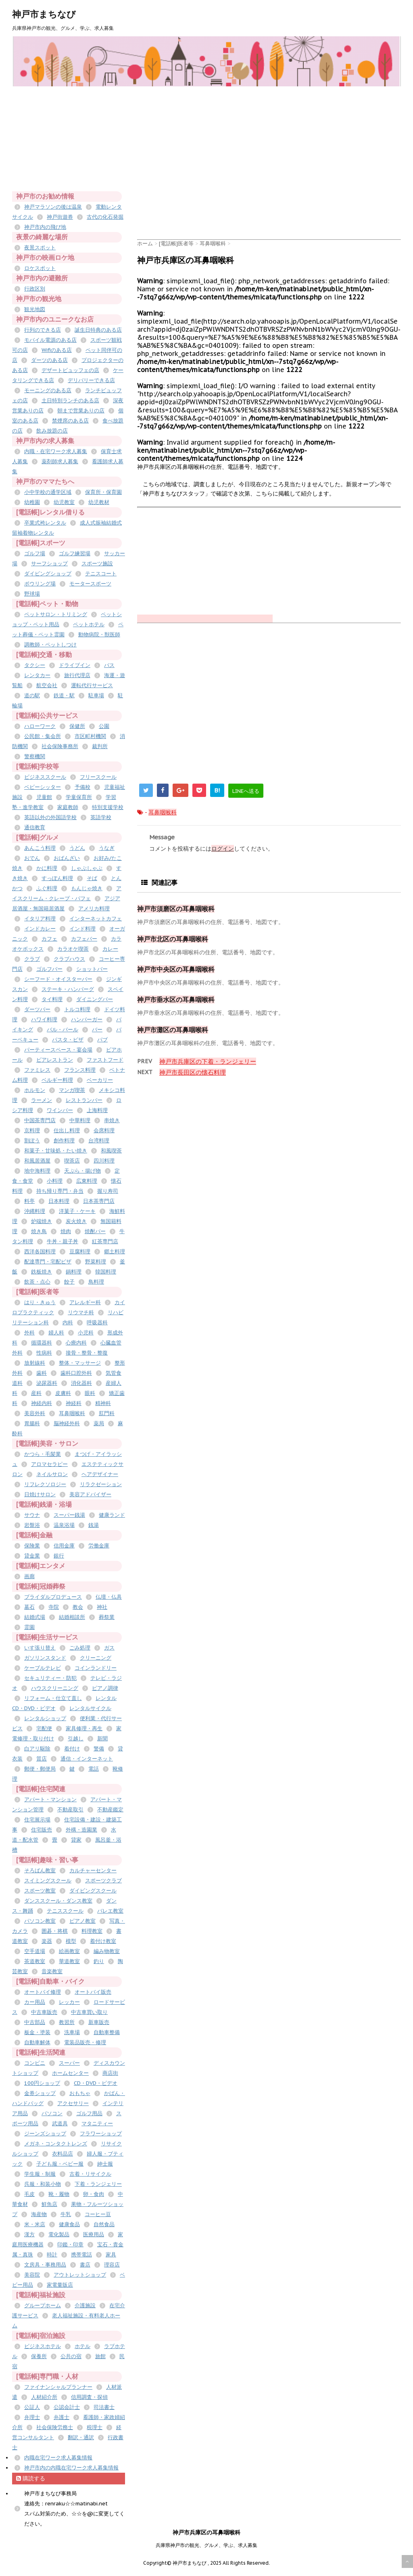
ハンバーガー (86, 1019)
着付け (72, 1748)
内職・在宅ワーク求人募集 (55, 451)
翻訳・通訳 (81, 2437)
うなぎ (107, 848)
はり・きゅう (40, 1302)
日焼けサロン (40, 1494)
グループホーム (42, 2305)
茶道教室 (34, 1961)
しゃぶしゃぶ (86, 868)
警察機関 (34, 756)
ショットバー (92, 969)
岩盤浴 (32, 1525)
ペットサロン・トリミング (55, 614)
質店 (41, 1758)
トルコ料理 (77, 1009)
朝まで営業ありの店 (80, 410)
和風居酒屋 (37, 1160)
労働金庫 (98, 1545)
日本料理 (58, 1201)
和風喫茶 (111, 1150)
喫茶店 (72, 1160)
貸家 (76, 1839)
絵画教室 (69, 1951)
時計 (52, 2254)
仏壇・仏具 (109, 1596)
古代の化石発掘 (105, 216)
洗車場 (72, 2032)
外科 (29, 1332)
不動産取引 (70, 1809)
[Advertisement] (275, 143)
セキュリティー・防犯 (50, 1678)
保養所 (39, 2356)
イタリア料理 (40, 918)
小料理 (55, 1180)
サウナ (32, 1515)
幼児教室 (64, 502)
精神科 (103, 1403)
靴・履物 (58, 2194)
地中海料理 (37, 1170)
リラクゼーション (101, 1484)
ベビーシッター (42, 787)
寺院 (53, 1607)
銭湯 (93, 1525)
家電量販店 (60, 2284)
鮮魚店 (49, 2204)
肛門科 (107, 1413)
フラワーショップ (101, 2133)
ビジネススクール (45, 777)
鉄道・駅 (64, 695)
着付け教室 (103, 1941)
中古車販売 (44, 2012)
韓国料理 (105, 1271)
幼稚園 (32, 502)
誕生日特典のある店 (98, 329)
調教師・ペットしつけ (50, 644)
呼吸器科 (97, 1322)
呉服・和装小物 (42, 2184)
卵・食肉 (93, 2194)
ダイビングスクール (93, 1890)
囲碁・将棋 (55, 1931)
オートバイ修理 (42, 1991)
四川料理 (104, 1160)
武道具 (60, 2123)
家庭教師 (67, 807)
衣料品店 (62, 2153)
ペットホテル (88, 624)
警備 (99, 1748)
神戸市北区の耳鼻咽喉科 (172, 939)
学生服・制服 (40, 2173)
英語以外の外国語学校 (50, 817)
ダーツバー (37, 1009)
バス (109, 665)
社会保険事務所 (60, 746)
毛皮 (29, 2194)
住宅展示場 (37, 1819)
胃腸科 (32, 1423)
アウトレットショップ (80, 2274)
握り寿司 (107, 1191)
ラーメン (41, 1100)
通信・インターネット (86, 1758)
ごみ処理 (79, 1647)
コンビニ (34, 2063)
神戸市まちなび (44, 14)
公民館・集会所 (42, 736)
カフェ (49, 938)
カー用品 (34, 2002)
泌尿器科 (46, 1383)
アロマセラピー (49, 1464)
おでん (32, 858)
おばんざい (67, 858)
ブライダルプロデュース (53, 1596)
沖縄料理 (34, 1211)
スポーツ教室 (40, 1890)
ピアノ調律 (105, 1688)
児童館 (44, 797)
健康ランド (112, 1515)
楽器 (47, 1941)
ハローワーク (40, 726)
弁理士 (32, 2417)
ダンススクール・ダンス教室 (58, 1900)
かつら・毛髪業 (42, 1454)
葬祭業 (107, 1617)
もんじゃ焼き (86, 888)
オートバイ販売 (93, 1991)
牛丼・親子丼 (62, 1241)
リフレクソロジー (45, 1484)
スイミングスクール (47, 1880)
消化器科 (81, 1383)
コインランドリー (96, 1667)
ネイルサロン (52, 1474)
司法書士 (104, 2407)
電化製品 (58, 2234)
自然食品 (104, 2224)
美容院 (32, 2274)
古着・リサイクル (90, 2173)
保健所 (77, 726)
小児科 (86, 1332)
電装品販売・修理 (85, 2042)
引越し (75, 1738)
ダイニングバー (94, 999)
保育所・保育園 (103, 492)
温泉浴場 (64, 1525)
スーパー (69, 2063)
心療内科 (76, 1342)
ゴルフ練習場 (74, 553)
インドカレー (40, 928)
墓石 (29, 1607)
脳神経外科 (67, 1423)
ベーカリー (100, 1080)
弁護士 (61, 2417)
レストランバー (84, 1100)
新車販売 (98, 2022)
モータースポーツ (90, 583)
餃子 (69, 1281)
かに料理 (46, 868)
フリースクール (98, 777)
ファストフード (105, 1059)
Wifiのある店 (57, 350)
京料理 (32, 1130)
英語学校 (100, 817)
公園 (104, 726)
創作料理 (64, 1140)
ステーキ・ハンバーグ (68, 989)
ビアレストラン (54, 1059)
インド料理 (82, 928)
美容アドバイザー (90, 1494)
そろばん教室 (40, 1870)
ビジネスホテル (42, 2346)
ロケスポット (40, 268)
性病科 (44, 1352)
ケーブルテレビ (42, 1667)
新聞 (102, 1738)
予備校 (82, 787)
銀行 (59, 1555)
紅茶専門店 (105, 1241)
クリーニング (95, 1657)
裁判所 (100, 746)
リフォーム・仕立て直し (53, 1698)
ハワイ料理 (44, 1019)
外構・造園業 (81, 1829)
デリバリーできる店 (91, 380)
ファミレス (37, 1069)
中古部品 (34, 2022)
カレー (110, 948)
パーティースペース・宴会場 (58, 1049)
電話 (93, 1768)
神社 (102, 1607)
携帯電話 (81, 2254)
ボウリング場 (40, 583)
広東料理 (86, 1180)
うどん (77, 848)
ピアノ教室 (82, 1920)
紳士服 (105, 2163)
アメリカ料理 (94, 908)
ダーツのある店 (49, 360)
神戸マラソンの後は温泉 (53, 206)
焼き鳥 (39, 1231)
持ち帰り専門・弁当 (59, 1191)
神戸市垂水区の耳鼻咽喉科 (176, 999)
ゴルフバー (49, 969)
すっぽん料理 (57, 878)
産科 (36, 1393)
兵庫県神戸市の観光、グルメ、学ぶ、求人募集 (206, 2545)
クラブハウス (69, 959)
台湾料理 (98, 1140)
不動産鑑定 (110, 1809)
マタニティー (97, 2123)
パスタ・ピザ (67, 1039)
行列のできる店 (42, 329)
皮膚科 (63, 1393)
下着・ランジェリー (98, 2184)
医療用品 (93, 2234)
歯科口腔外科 (76, 1373)
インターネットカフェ (95, 918)
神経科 (73, 1403)
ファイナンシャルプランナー (58, 2387)
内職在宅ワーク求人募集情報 (58, 2457)
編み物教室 (107, 1951)
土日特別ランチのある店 (70, 400)
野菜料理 (95, 1261)
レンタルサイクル (90, 1708)
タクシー (34, 665)
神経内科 (41, 1403)
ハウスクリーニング (54, 1688)
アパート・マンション (50, 1799)
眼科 (90, 1393)
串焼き (112, 1120)
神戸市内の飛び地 (45, 227)
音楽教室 (52, 1971)
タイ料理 (52, 999)
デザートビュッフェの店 (70, 370)
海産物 (39, 2214)
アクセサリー (73, 2103)
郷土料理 (114, 1251)
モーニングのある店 (47, 390)
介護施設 (85, 2305)
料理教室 (91, 1931)
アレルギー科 (85, 1302)
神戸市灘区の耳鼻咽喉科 (172, 1030)
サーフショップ (49, 563)
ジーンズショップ (45, 2133)
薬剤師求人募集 (60, 461)
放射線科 (34, 1362)
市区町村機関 (90, 736)
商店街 (110, 2073)
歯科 (41, 1373)
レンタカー (37, 675)
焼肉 (65, 1231)
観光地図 (34, 309)
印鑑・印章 (70, 2244)
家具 (111, 2254)
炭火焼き (76, 1221)
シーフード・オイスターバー (58, 979)
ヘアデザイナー (99, 1474)
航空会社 (46, 685)
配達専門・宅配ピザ (47, 1261)
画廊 (29, 1576)
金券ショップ (40, 2093)
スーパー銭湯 (69, 1515)
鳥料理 (96, 1281)
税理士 (94, 2427)
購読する (30, 2478)
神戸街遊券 (60, 216)
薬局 (99, 1423)
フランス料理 (80, 1069)
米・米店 (34, 2224)
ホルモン (34, 1090)
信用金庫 (64, 1545)
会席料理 (104, 1130)
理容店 (112, 2264)
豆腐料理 (79, 1251)
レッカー (69, 2002)
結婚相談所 (72, 1617)
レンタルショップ (45, 1718)
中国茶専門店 (40, 1120)
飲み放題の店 (52, 430)
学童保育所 (79, 797)
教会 (78, 1607)
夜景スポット (40, 247)
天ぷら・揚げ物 (82, 1170)
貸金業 (32, 1555)
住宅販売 (41, 1829)
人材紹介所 (44, 2397)
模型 (71, 1941)
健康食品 (69, 2224)
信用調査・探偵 (89, 2397)
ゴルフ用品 (89, 2113)
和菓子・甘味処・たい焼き (55, 1150)
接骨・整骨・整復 (87, 1352)
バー (97, 1029)
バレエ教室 (110, 1910)
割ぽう (32, 1140)
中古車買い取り (89, 2012)
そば (92, 878)
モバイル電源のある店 (50, 340)
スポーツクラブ (103, 1880)
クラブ (32, 959)
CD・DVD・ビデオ (95, 2083)
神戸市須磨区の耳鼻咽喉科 (176, 909)
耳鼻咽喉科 (162, 812)
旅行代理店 (77, 675)
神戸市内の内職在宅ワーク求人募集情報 (71, 2467)
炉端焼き (41, 1221)
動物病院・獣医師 (99, 634)
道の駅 (32, 695)
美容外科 (34, 1413)
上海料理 (97, 1110)
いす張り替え (40, 1647)
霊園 (29, 1627)
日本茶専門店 (99, 1201)
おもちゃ (79, 2093)
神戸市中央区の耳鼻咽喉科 (176, 969)
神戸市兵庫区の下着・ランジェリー (207, 1061)
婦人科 (56, 1332)
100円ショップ (42, 2083)
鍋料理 (73, 1271)
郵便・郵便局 (40, 1768)
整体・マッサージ (80, 1362)
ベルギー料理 (57, 1080)
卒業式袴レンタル (45, 522)
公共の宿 (70, 2356)
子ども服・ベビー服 (59, 2163)
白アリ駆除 (37, 1748)
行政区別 (34, 288)
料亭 (29, 1201)
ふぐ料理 (46, 888)
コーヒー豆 (98, 2214)
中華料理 (79, 1120)
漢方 (29, 2234)
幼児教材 (98, 502)
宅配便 (44, 1728)
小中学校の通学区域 (47, 492)
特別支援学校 (107, 807)
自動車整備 (107, 2032)
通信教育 (34, 827)
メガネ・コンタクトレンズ (55, 2143)
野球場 (32, 593)
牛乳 (65, 2214)
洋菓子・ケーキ (77, 1211)
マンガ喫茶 (72, 1090)
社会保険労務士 (54, 2427)
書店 (85, 2264)
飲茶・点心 (37, 1281)
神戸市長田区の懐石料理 (192, 1072)
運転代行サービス (92, 685)
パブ (102, 1039)
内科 (68, 1322)
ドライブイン (74, 665)
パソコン (52, 2113)
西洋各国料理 (40, 1251)
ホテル (82, 2346)
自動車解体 (37, 2042)
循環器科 (41, 1342)
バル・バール (62, 1029)
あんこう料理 (40, 848)
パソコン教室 (40, 1920)
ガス (109, 1647)
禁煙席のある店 (70, 420)
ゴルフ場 (34, 553)
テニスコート (101, 573)
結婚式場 (34, 1617)
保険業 (32, 1545)
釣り (99, 1961)
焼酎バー (95, 1231)
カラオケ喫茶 (73, 948)
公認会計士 (67, 2407)
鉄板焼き (41, 1271)
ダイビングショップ (47, 573)
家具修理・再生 (84, 1728)
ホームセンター (70, 2073)
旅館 (100, 2356)
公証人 (32, 2407)
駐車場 (96, 695)
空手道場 (34, 1951)
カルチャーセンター (93, 1870)
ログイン (222, 848)
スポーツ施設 (97, 563)
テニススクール (65, 1910)
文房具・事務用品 (45, 2264)
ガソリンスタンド (45, 1657)
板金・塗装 (37, 2032)
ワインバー (60, 1110)
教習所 (67, 2022)
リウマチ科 (81, 1312)
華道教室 (69, 1961)
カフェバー (84, 938)
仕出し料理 (67, 1130)
